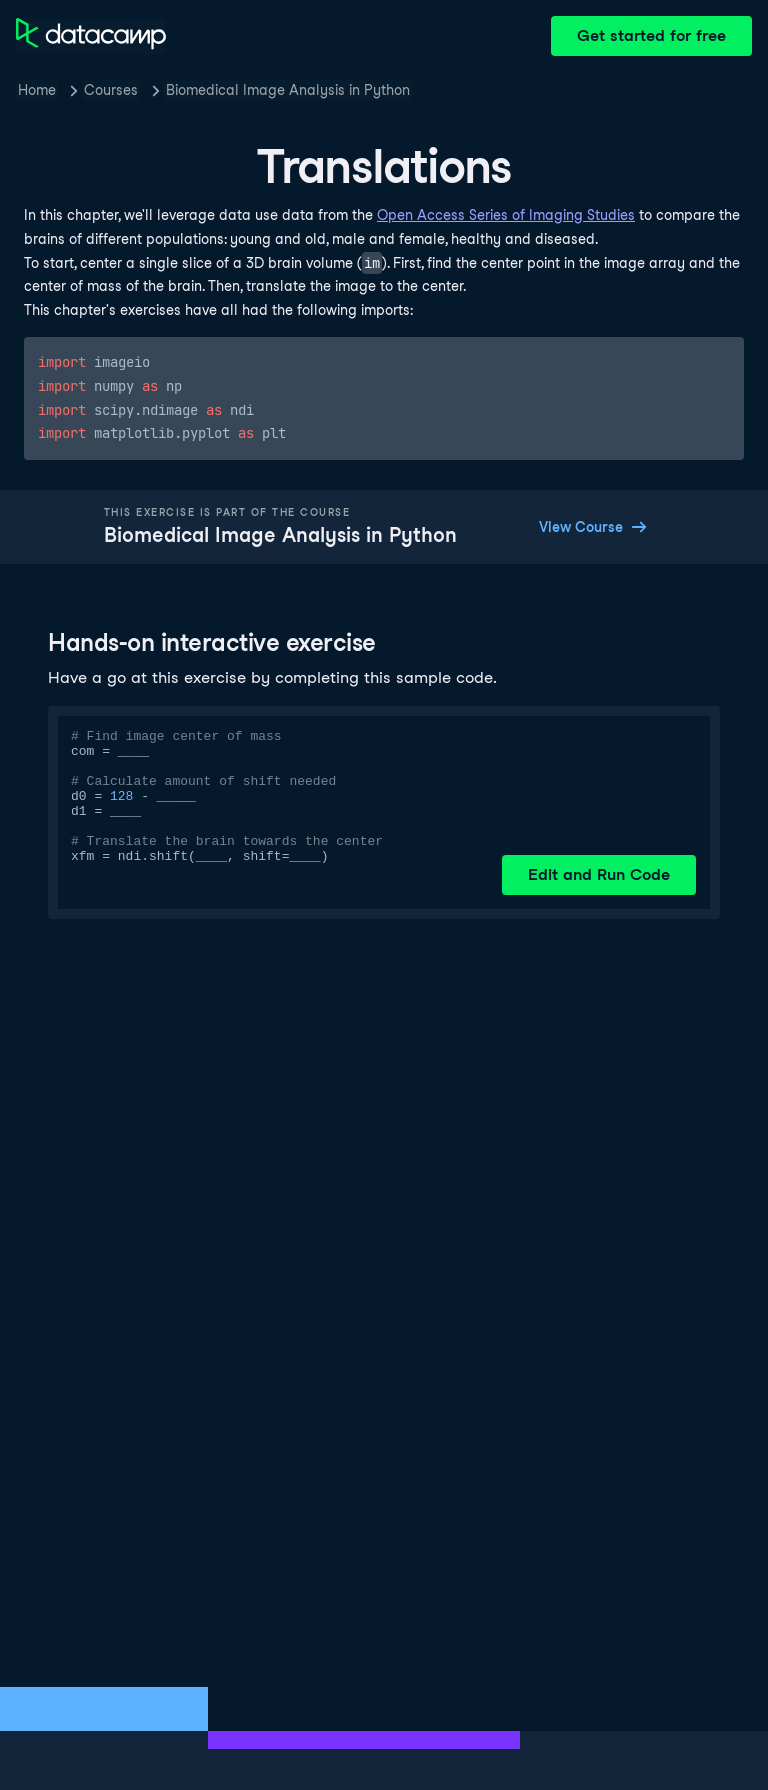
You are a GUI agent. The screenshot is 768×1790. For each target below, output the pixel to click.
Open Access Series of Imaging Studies (506, 215)
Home (37, 90)
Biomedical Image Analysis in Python (288, 90)
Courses (111, 90)
